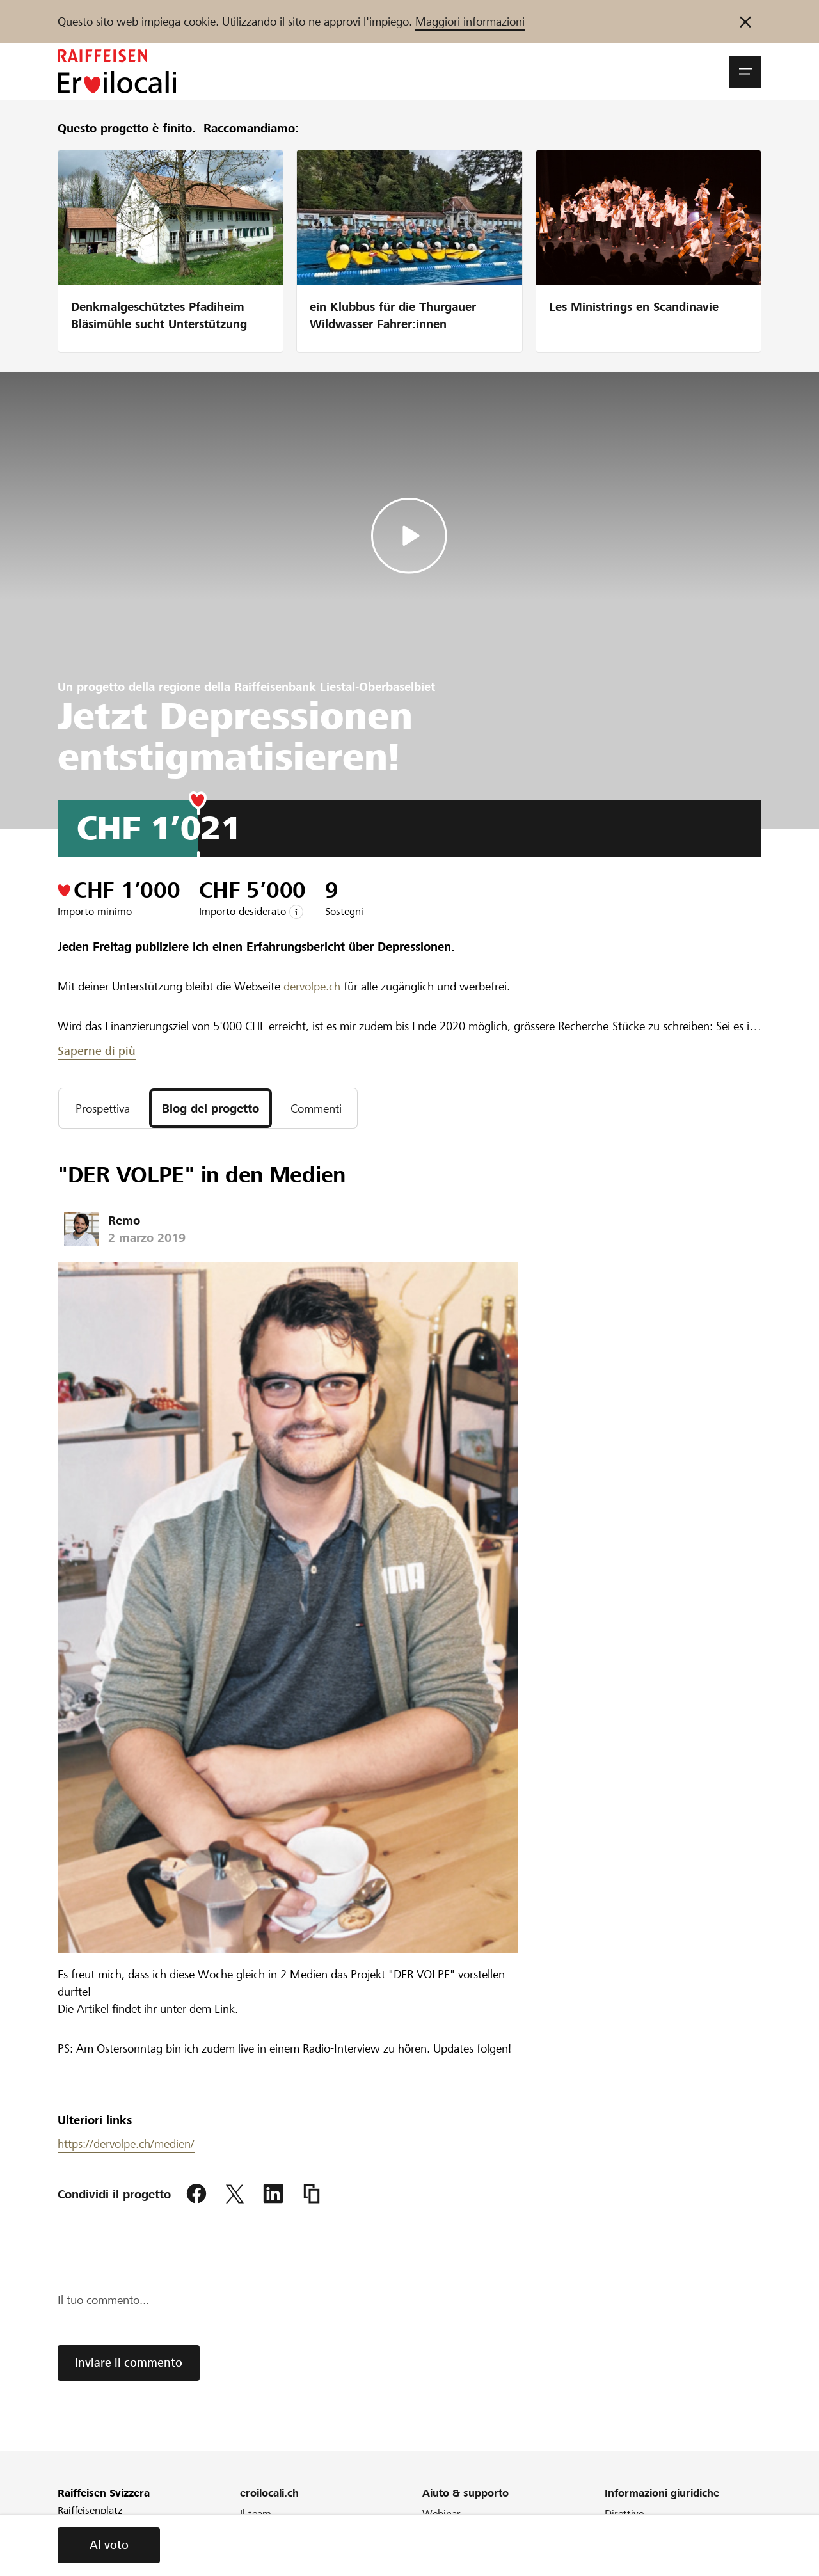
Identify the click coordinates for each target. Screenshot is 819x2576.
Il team (255, 2514)
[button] (745, 72)
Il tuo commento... (103, 2300)
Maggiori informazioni (470, 21)
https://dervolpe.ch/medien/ (126, 2144)
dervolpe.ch (311, 986)
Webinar (441, 2514)
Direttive (624, 2514)
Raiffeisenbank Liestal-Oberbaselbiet (334, 687)
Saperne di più (97, 1051)
